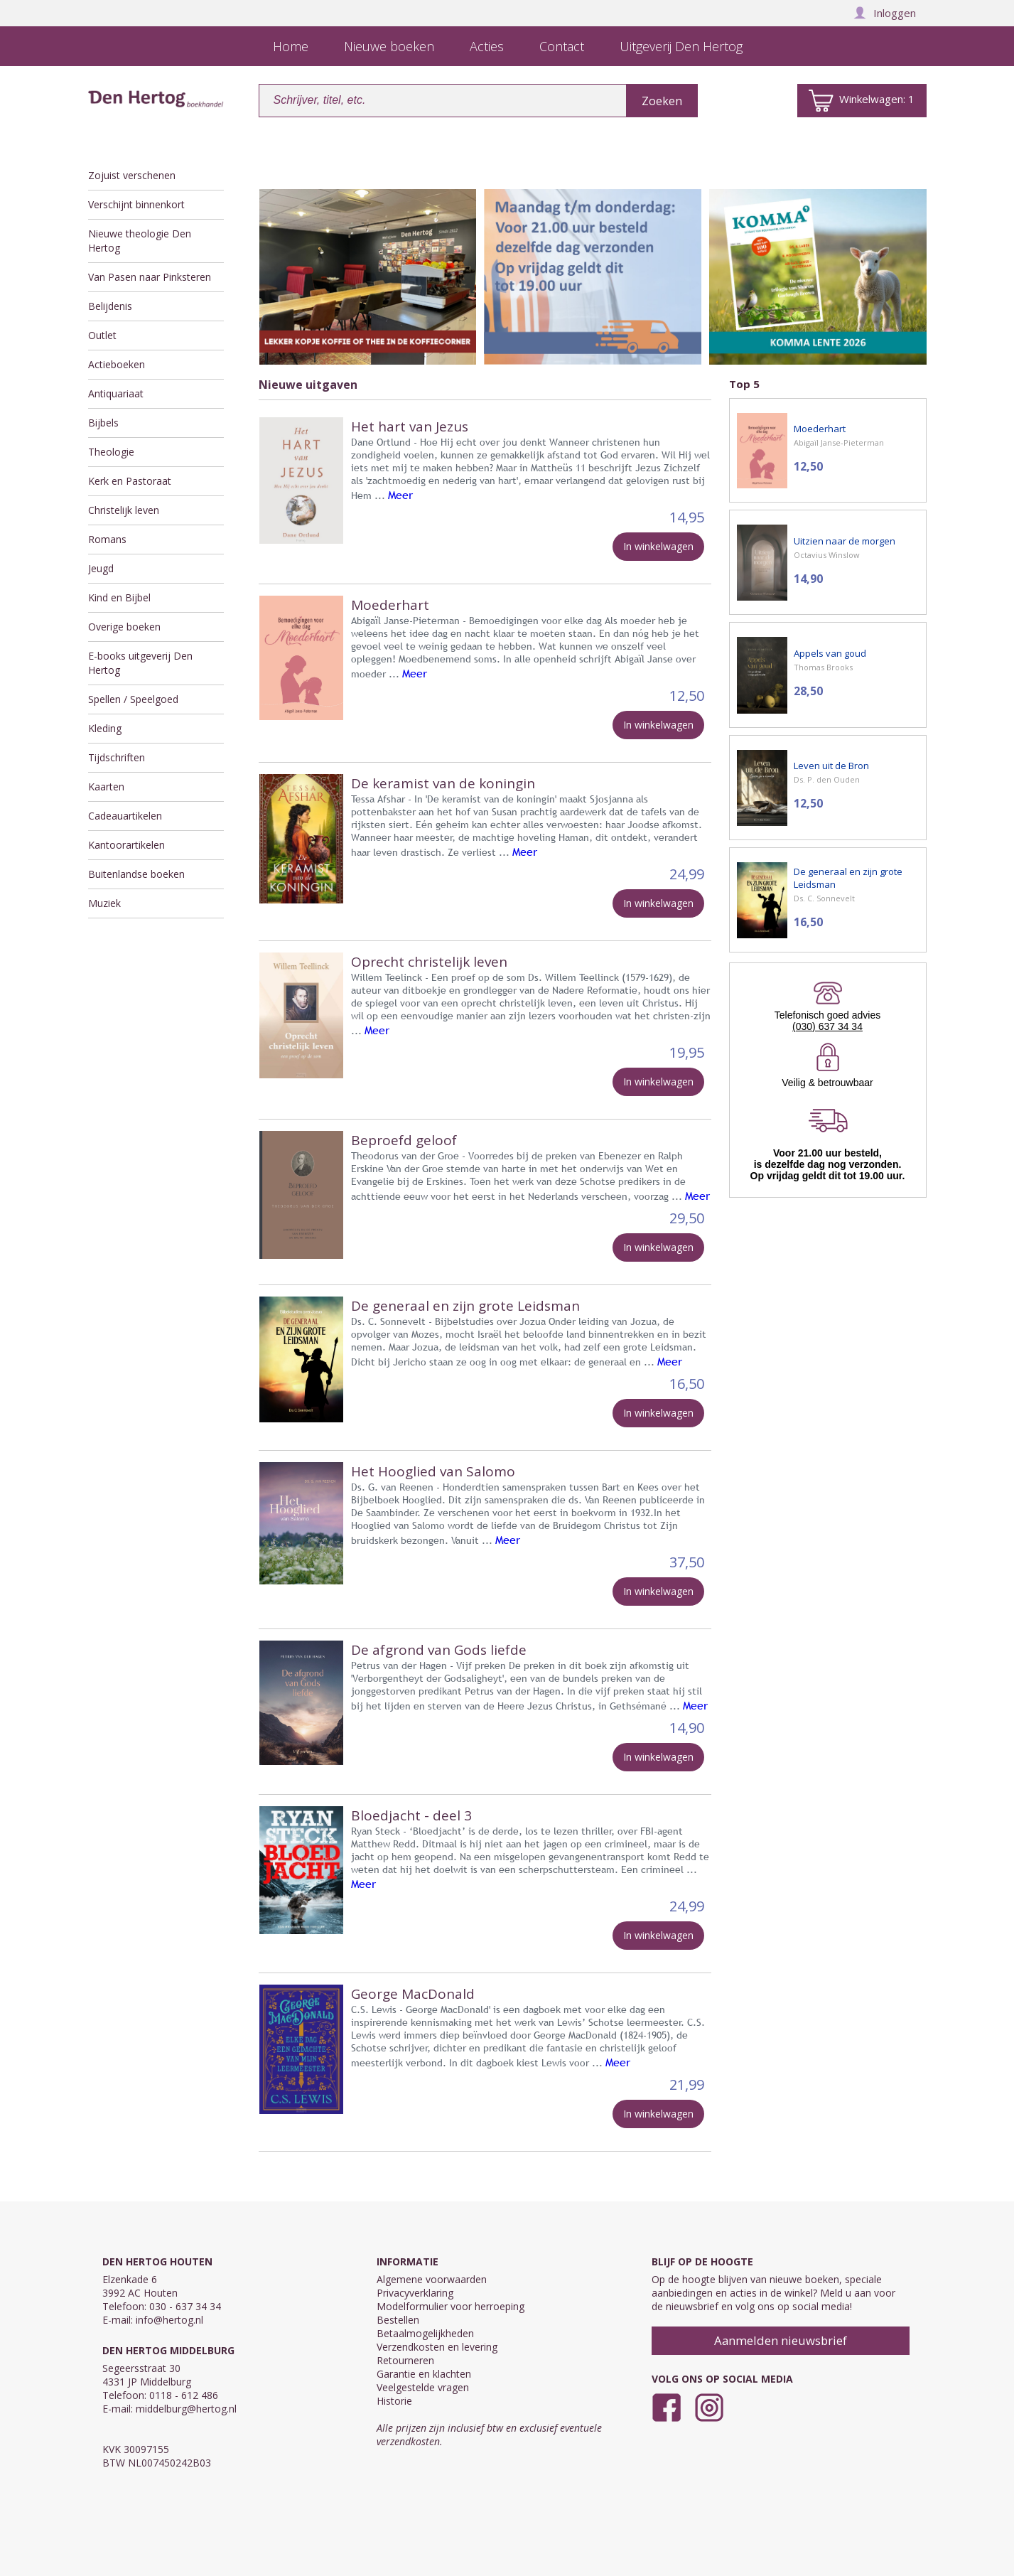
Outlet (102, 335)
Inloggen (884, 13)
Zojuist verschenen (132, 175)
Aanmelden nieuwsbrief (780, 2340)
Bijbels (103, 422)
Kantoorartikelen (126, 845)
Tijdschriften (116, 757)
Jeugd (101, 568)
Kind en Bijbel (119, 597)
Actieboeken (116, 364)
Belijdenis (110, 306)
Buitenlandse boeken (136, 874)
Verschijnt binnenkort (136, 204)
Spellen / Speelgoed (133, 699)
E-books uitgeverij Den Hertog (140, 663)
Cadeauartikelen (125, 815)
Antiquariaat (116, 393)
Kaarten (106, 786)
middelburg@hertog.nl (186, 2408)
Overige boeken (124, 626)
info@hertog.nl (169, 2320)
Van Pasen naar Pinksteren (149, 277)
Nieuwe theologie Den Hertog (139, 240)
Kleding (105, 728)
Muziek (104, 903)
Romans (107, 539)
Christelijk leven (123, 510)
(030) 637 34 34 (827, 1026)
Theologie (111, 451)
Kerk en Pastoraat (129, 481)
